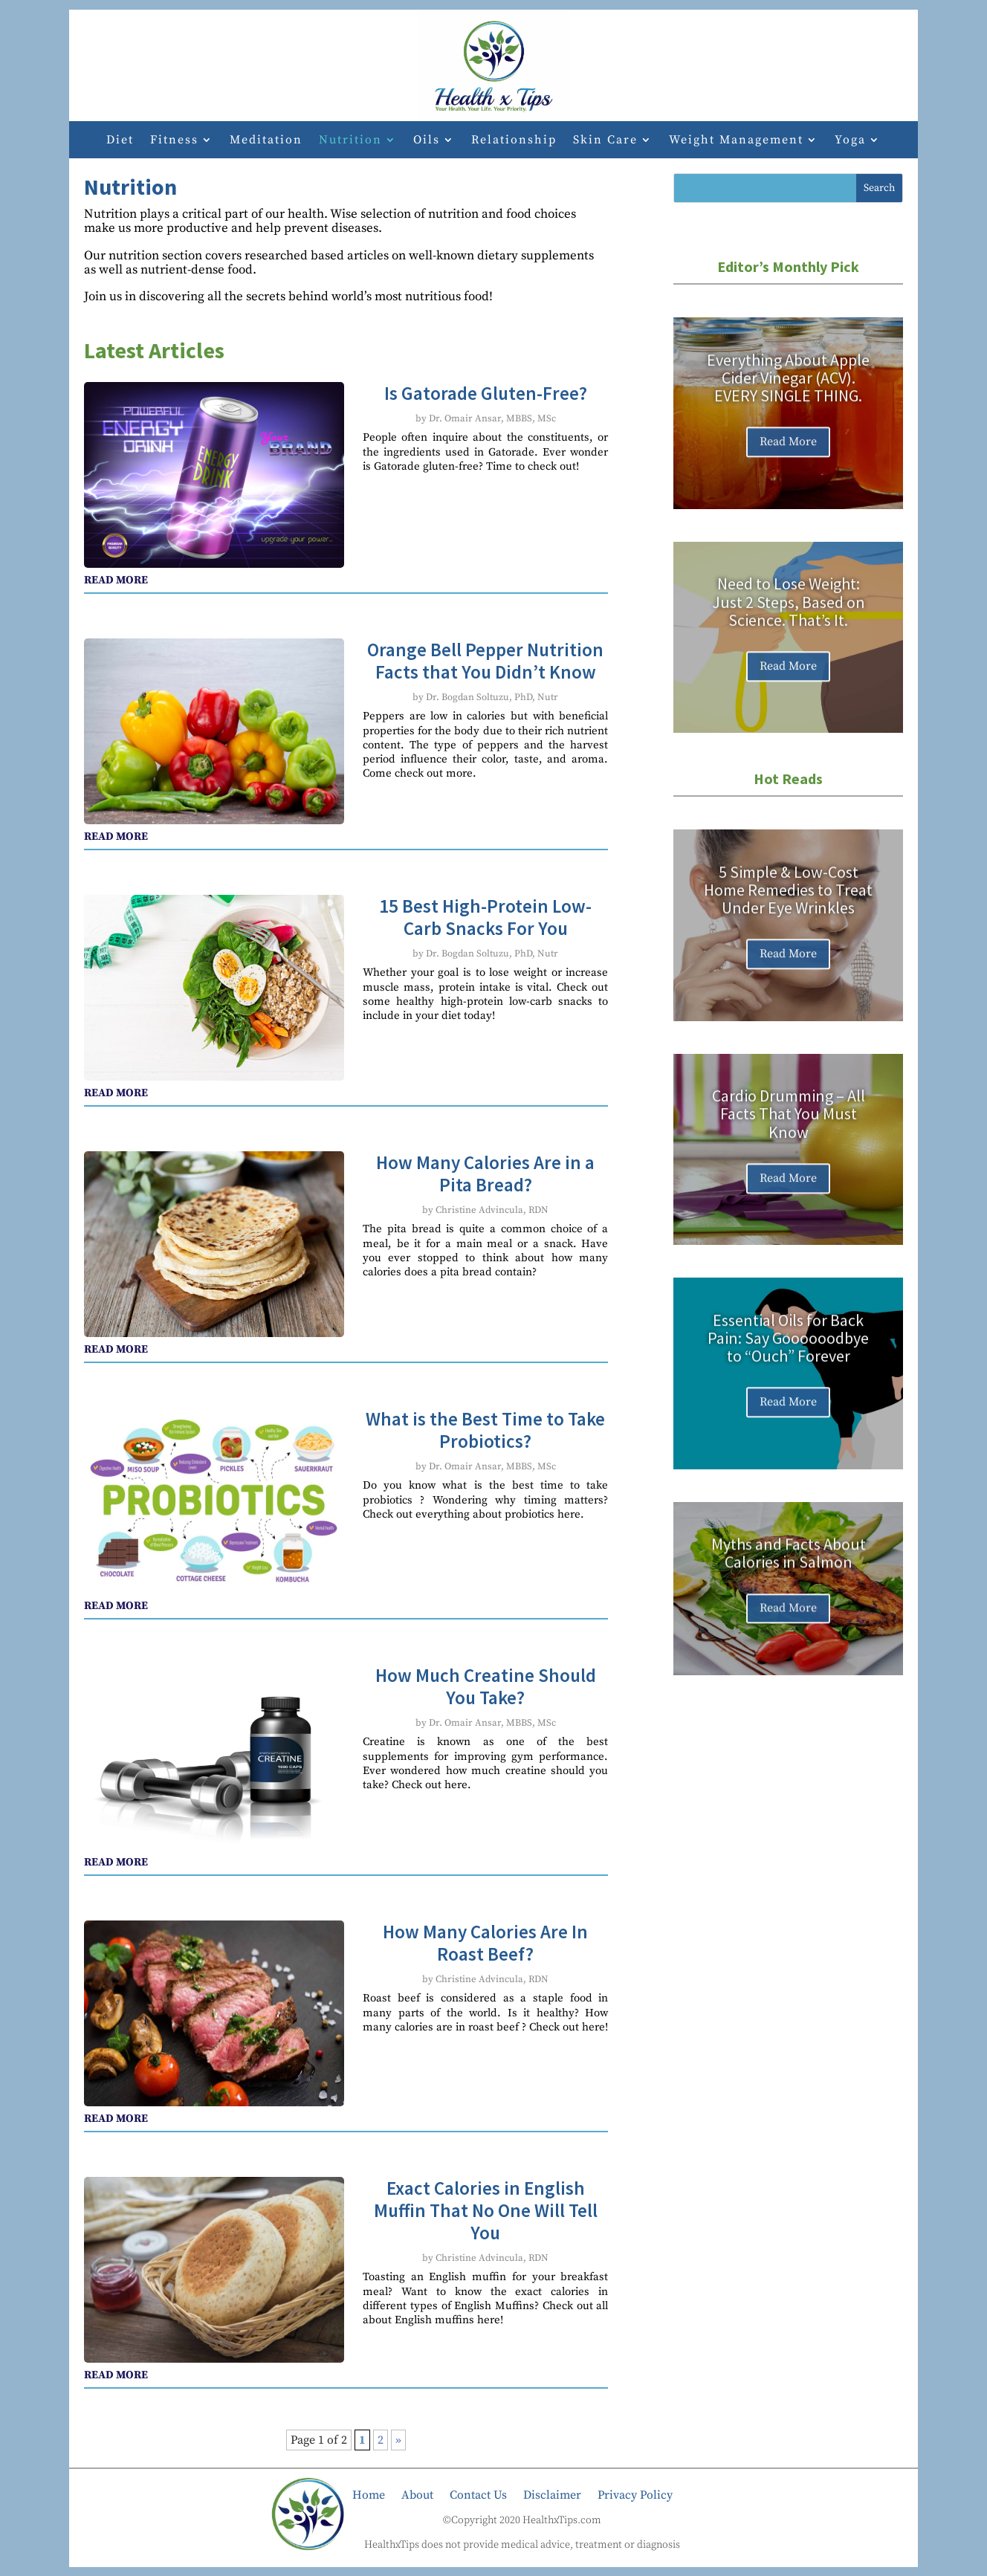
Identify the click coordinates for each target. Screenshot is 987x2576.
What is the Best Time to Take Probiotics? (485, 1430)
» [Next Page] (398, 2440)
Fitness (174, 141)
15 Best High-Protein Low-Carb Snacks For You (485, 917)
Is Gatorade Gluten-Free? (485, 393)
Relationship (514, 141)
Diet (120, 141)
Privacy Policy (635, 2494)
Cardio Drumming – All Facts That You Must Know (788, 1129)
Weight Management (736, 141)
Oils (426, 141)
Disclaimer (552, 2494)
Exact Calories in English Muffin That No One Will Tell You (486, 2210)
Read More (788, 457)
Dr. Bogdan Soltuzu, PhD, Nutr (492, 697)
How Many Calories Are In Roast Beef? (485, 1943)
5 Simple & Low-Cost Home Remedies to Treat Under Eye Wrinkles (788, 904)
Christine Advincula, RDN (492, 1210)
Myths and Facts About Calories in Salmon (788, 1566)
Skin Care (605, 141)
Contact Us (478, 2494)
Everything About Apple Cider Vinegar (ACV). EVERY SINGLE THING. (788, 392)
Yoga (850, 141)
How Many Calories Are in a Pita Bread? (485, 1174)
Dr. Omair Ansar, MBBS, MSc (492, 418)
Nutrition (350, 141)
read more (116, 580)
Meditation (266, 141)
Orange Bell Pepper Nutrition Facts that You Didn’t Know (485, 661)
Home (368, 2494)
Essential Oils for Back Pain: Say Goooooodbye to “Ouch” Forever (788, 1352)
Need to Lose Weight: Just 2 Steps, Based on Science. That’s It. (788, 617)
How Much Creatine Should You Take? (485, 1686)
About (417, 2494)
